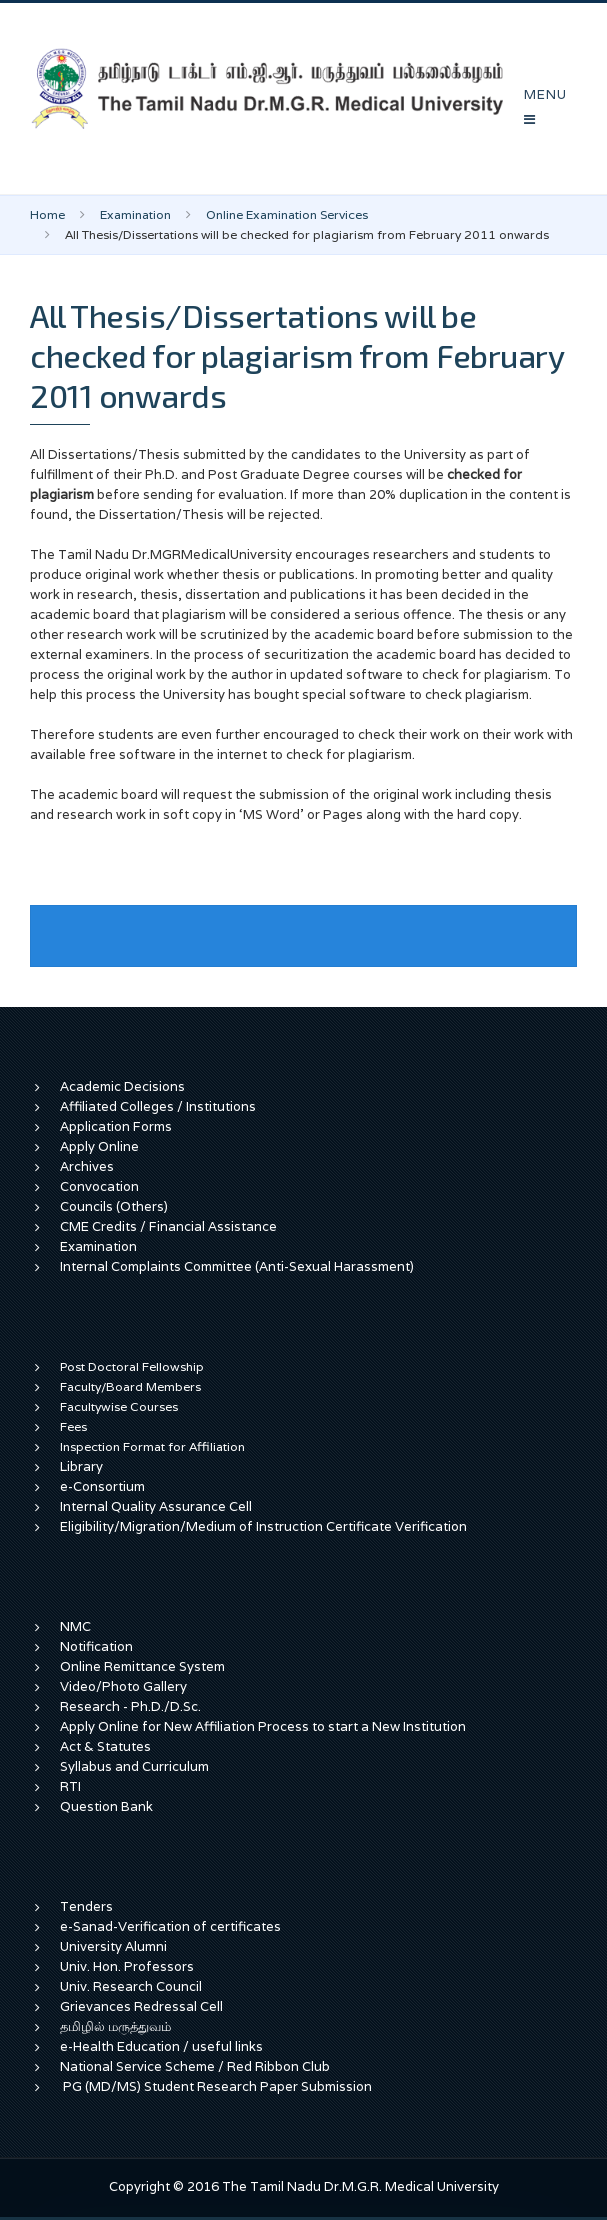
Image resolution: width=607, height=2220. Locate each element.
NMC (75, 1626)
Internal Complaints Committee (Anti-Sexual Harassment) (237, 1266)
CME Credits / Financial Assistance (168, 1226)
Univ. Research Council (131, 1986)
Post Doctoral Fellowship (132, 1366)
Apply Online (99, 1146)
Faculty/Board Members (130, 1386)
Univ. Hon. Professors (127, 1966)
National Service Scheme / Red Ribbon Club (195, 2066)
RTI (70, 1786)
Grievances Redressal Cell (141, 2006)
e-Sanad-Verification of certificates (170, 1926)
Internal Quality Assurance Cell (156, 1506)
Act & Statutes (105, 1746)
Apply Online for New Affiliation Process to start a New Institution (264, 1726)
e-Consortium (102, 1486)
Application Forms (116, 1126)
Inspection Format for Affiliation (152, 1446)
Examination (135, 214)
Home (47, 214)
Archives (87, 1166)
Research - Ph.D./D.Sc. (130, 1706)
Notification (96, 1646)
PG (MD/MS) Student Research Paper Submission (217, 2086)
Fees (73, 1426)
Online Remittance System (142, 1666)
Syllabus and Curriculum (134, 1766)
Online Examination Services (287, 214)
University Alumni (113, 1946)
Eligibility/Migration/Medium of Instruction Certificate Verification (263, 1526)
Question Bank (106, 1806)
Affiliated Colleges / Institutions (158, 1106)
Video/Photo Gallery (123, 1686)
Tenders (86, 1906)
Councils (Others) (114, 1206)
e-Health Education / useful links (161, 2046)
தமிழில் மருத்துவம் (115, 2026)
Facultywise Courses (119, 1406)
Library (81, 1466)
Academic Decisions (122, 1086)
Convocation (99, 1186)
